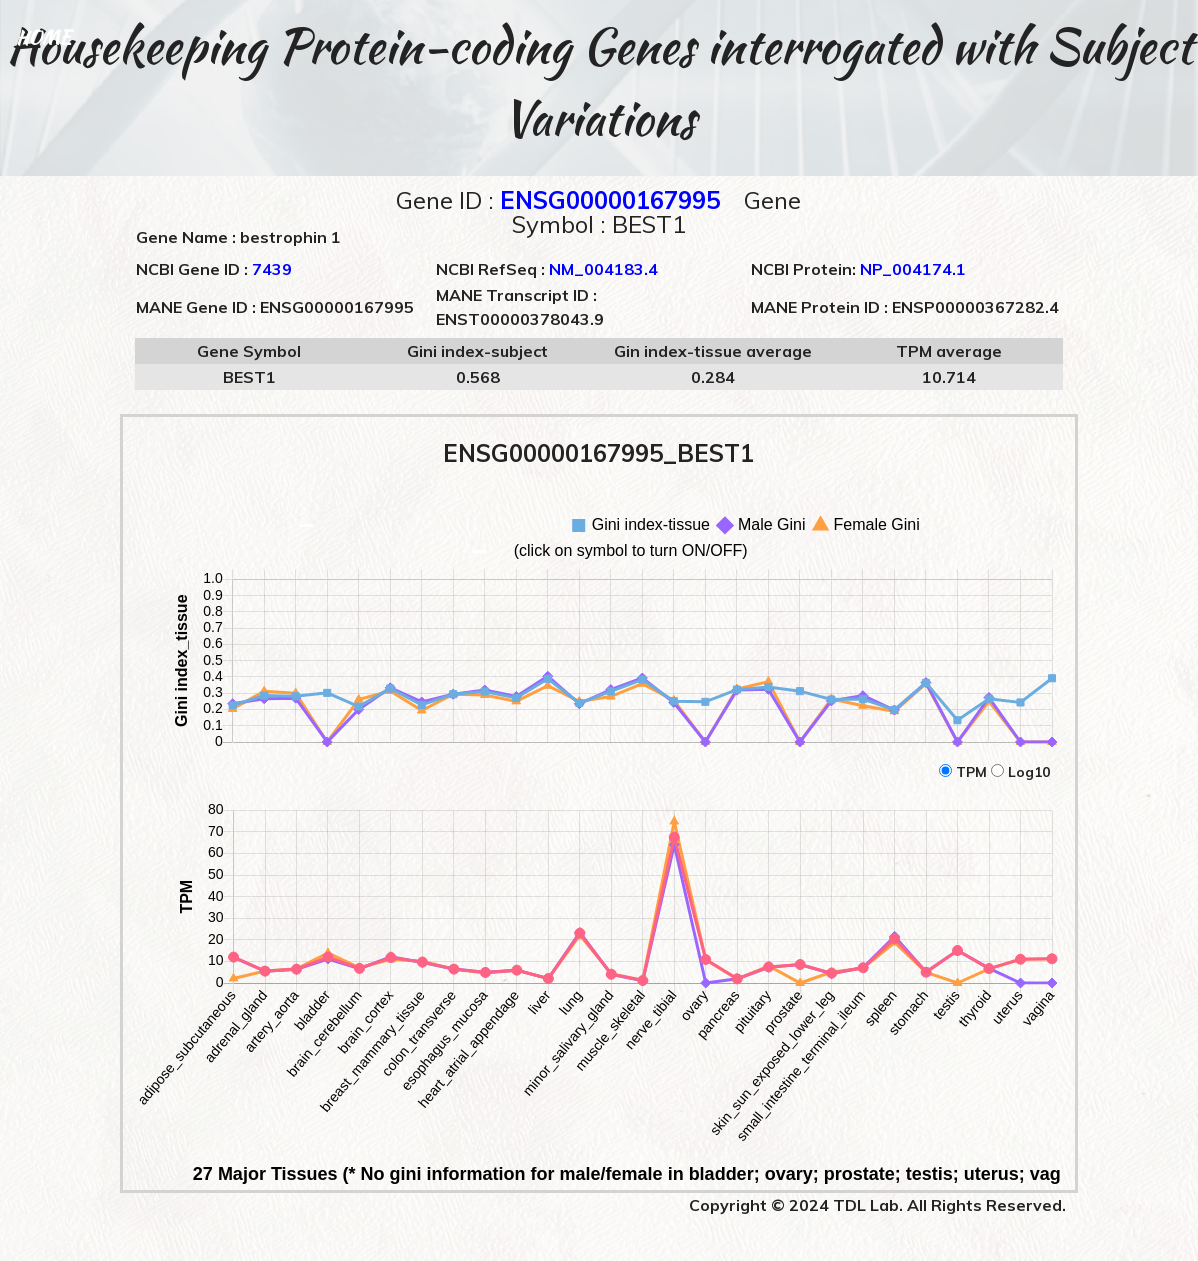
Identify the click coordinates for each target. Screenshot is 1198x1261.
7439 (272, 269)
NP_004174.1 (913, 269)
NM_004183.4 (603, 269)
